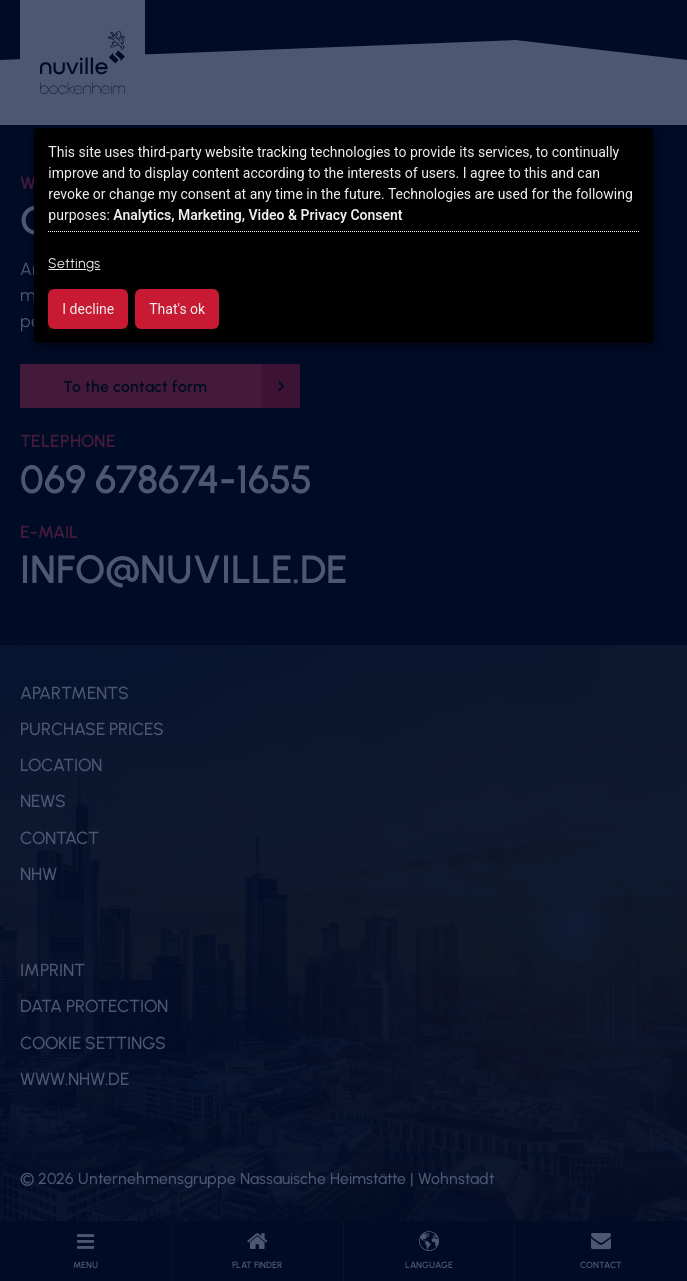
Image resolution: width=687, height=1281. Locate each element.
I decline (88, 309)
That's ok (177, 309)
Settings (74, 263)
